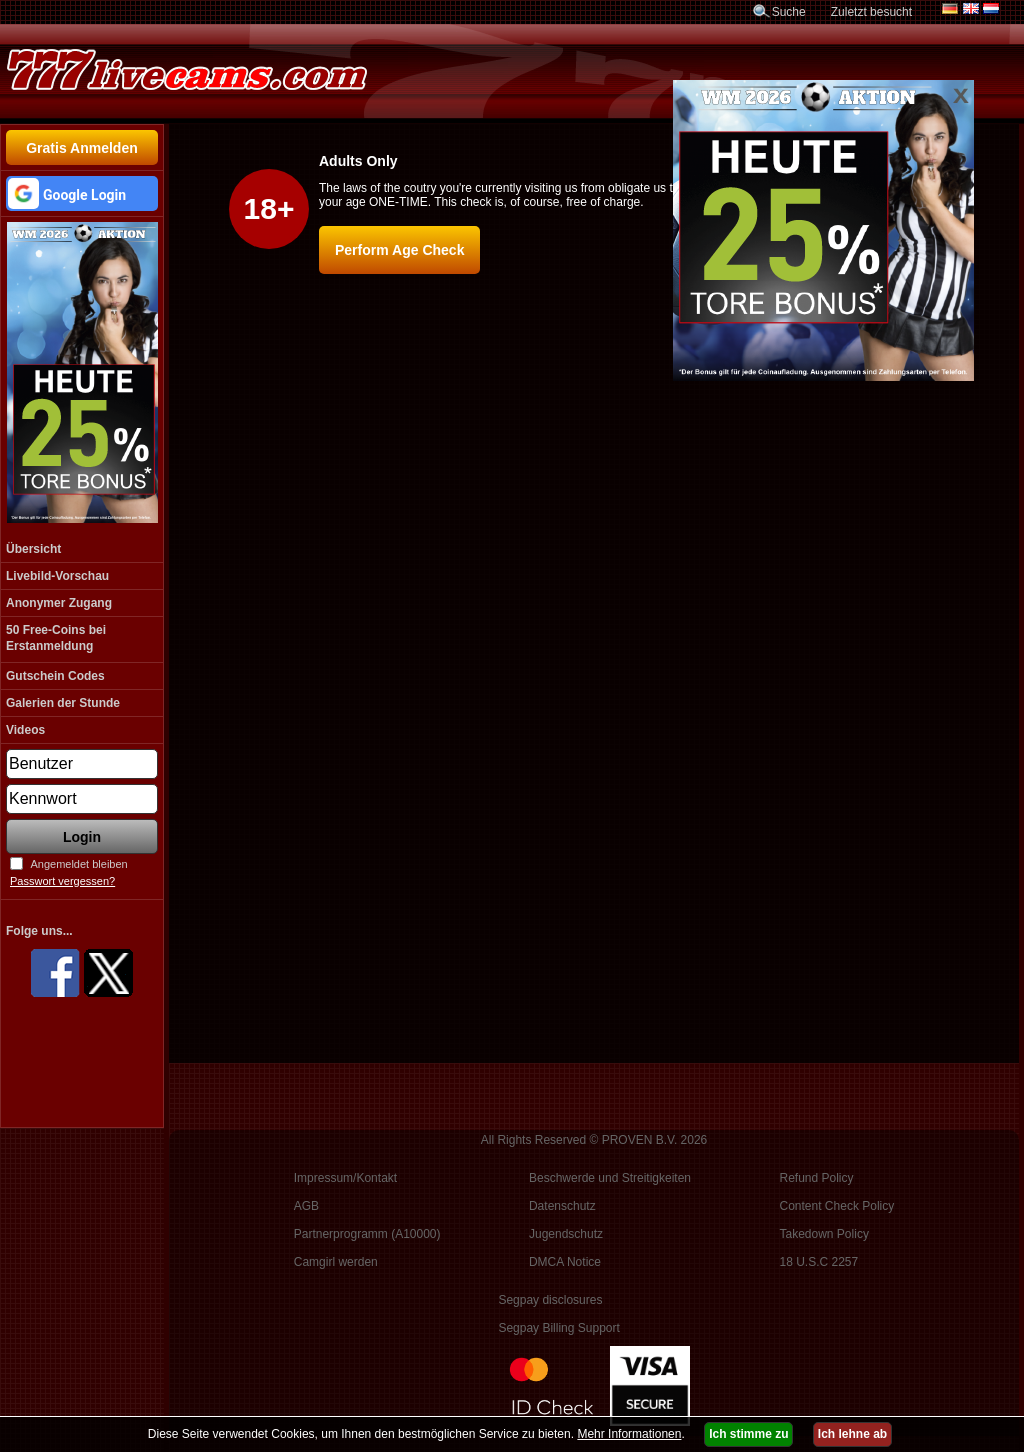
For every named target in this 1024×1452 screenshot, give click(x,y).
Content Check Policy (837, 1206)
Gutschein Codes (55, 676)
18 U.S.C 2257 (819, 1262)
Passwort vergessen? (62, 881)
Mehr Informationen (629, 1434)
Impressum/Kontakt (345, 1178)
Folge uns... (39, 931)
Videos (25, 730)
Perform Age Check (399, 250)
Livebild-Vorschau (57, 576)
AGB (306, 1206)
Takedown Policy (824, 1234)
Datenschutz (562, 1206)
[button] (82, 193)
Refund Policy (817, 1178)
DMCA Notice (565, 1262)
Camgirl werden (336, 1262)
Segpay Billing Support (558, 1328)
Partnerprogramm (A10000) (367, 1234)
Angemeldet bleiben (78, 864)
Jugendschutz (566, 1234)
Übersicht (33, 549)
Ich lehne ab (852, 1434)
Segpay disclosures (550, 1300)
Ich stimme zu (748, 1434)
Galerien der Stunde (63, 703)
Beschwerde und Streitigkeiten (610, 1178)
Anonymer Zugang (59, 603)
